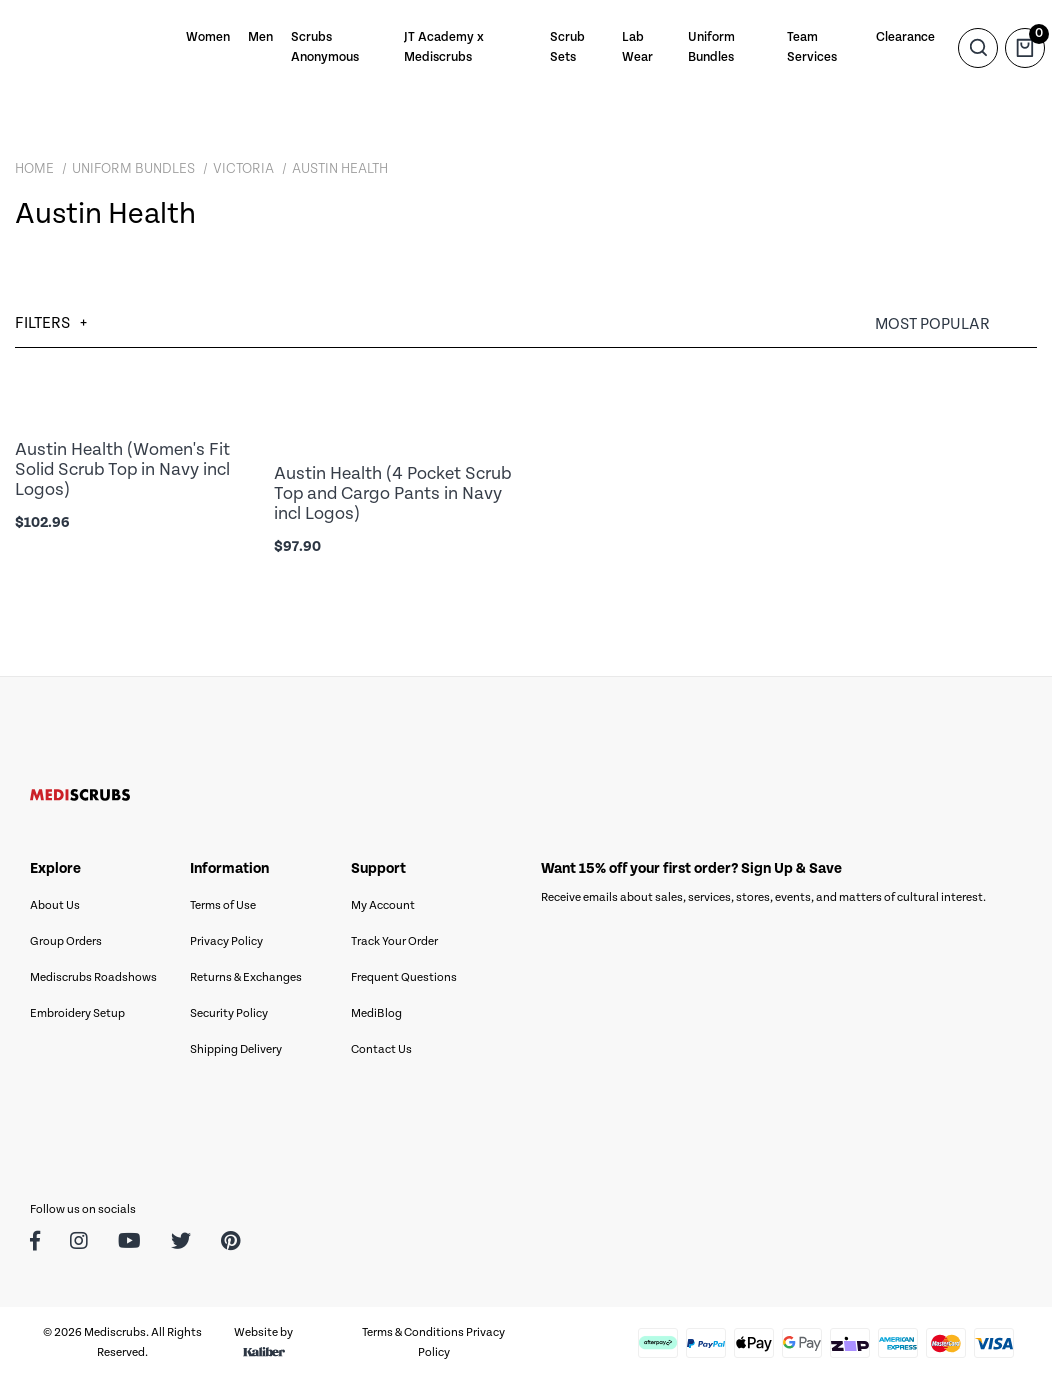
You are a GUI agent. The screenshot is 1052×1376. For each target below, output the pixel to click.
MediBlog (376, 1010)
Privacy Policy (226, 938)
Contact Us (381, 1046)
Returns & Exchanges (246, 974)
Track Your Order (394, 938)
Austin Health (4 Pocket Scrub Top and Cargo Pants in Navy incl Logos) (392, 492)
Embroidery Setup (77, 1010)
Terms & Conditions (413, 1329)
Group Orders (66, 938)
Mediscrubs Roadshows (93, 974)
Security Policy (229, 1010)
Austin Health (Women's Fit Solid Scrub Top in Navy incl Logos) (122, 468)
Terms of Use (223, 902)
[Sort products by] (956, 324)
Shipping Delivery (236, 1046)
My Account (383, 902)
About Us (55, 902)
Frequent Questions (404, 974)
